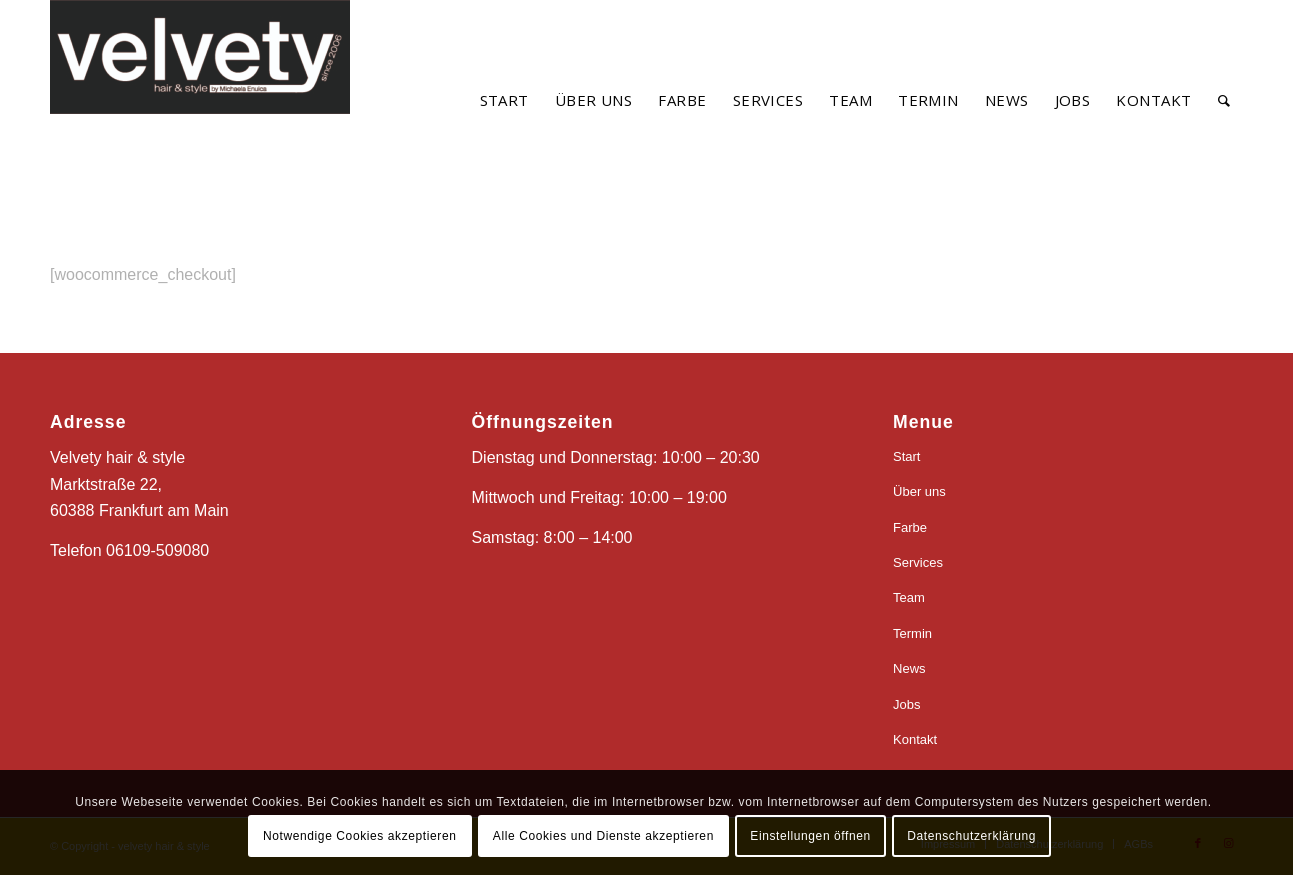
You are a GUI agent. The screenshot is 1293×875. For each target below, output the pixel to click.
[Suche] (1224, 100)
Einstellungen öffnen (810, 836)
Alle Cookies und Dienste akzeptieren (603, 836)
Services (918, 562)
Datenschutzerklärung (971, 836)
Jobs (906, 704)
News (909, 668)
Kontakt (915, 739)
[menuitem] (504, 100)
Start (906, 456)
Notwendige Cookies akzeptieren (359, 836)
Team (909, 597)
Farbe (910, 527)
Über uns (919, 491)
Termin (912, 633)
